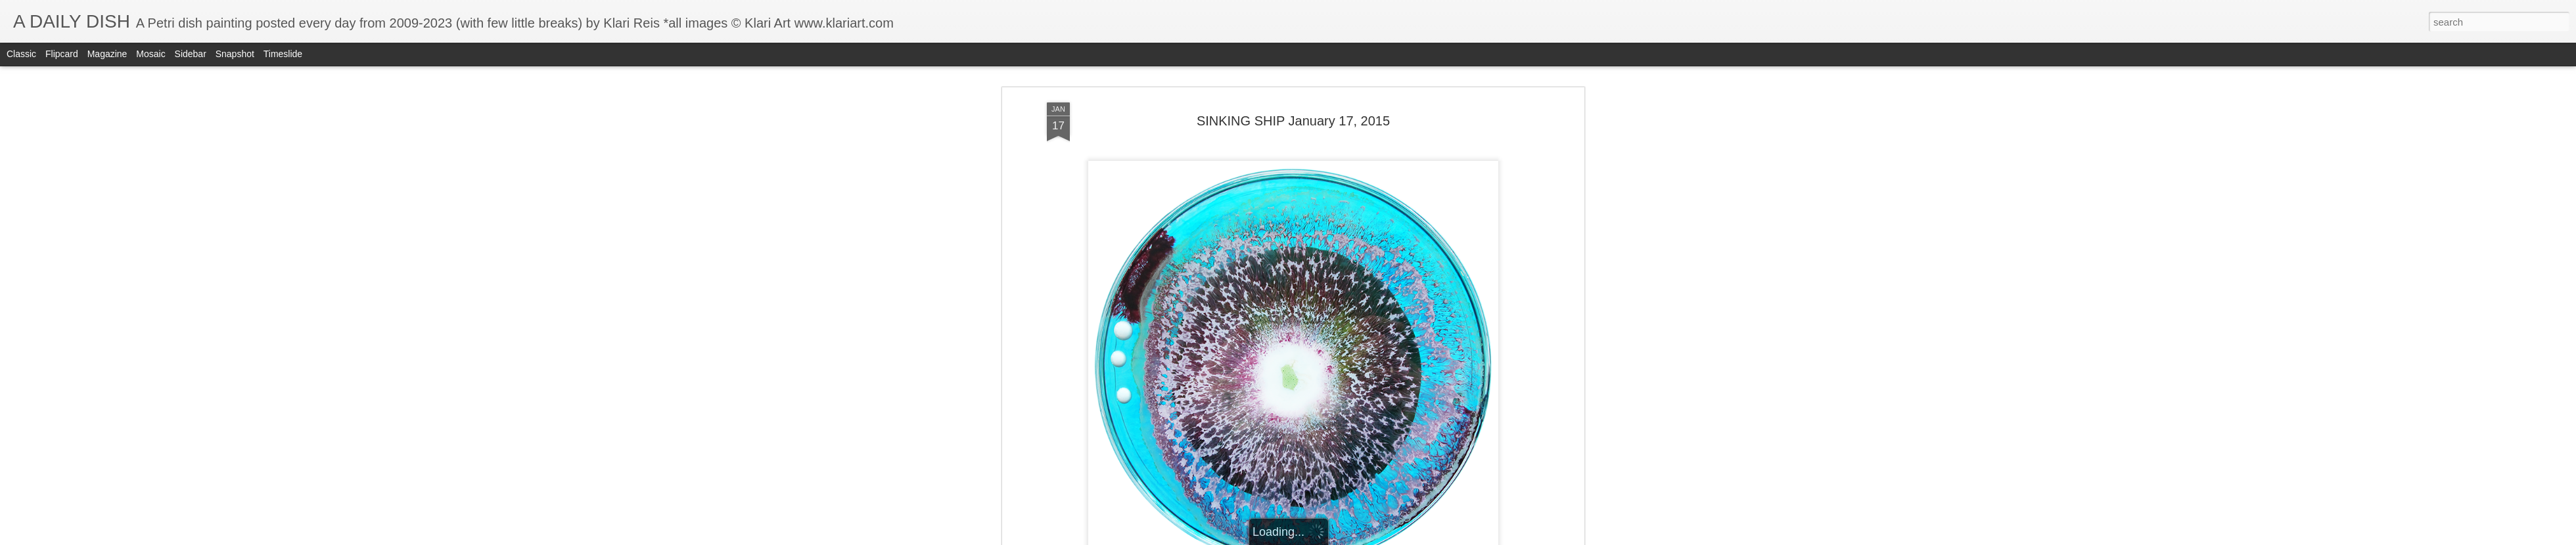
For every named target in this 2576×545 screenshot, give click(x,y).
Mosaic (150, 54)
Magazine (107, 54)
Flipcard (61, 54)
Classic (21, 54)
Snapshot (235, 54)
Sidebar (190, 54)
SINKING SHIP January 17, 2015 (1293, 121)
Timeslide (283, 54)
